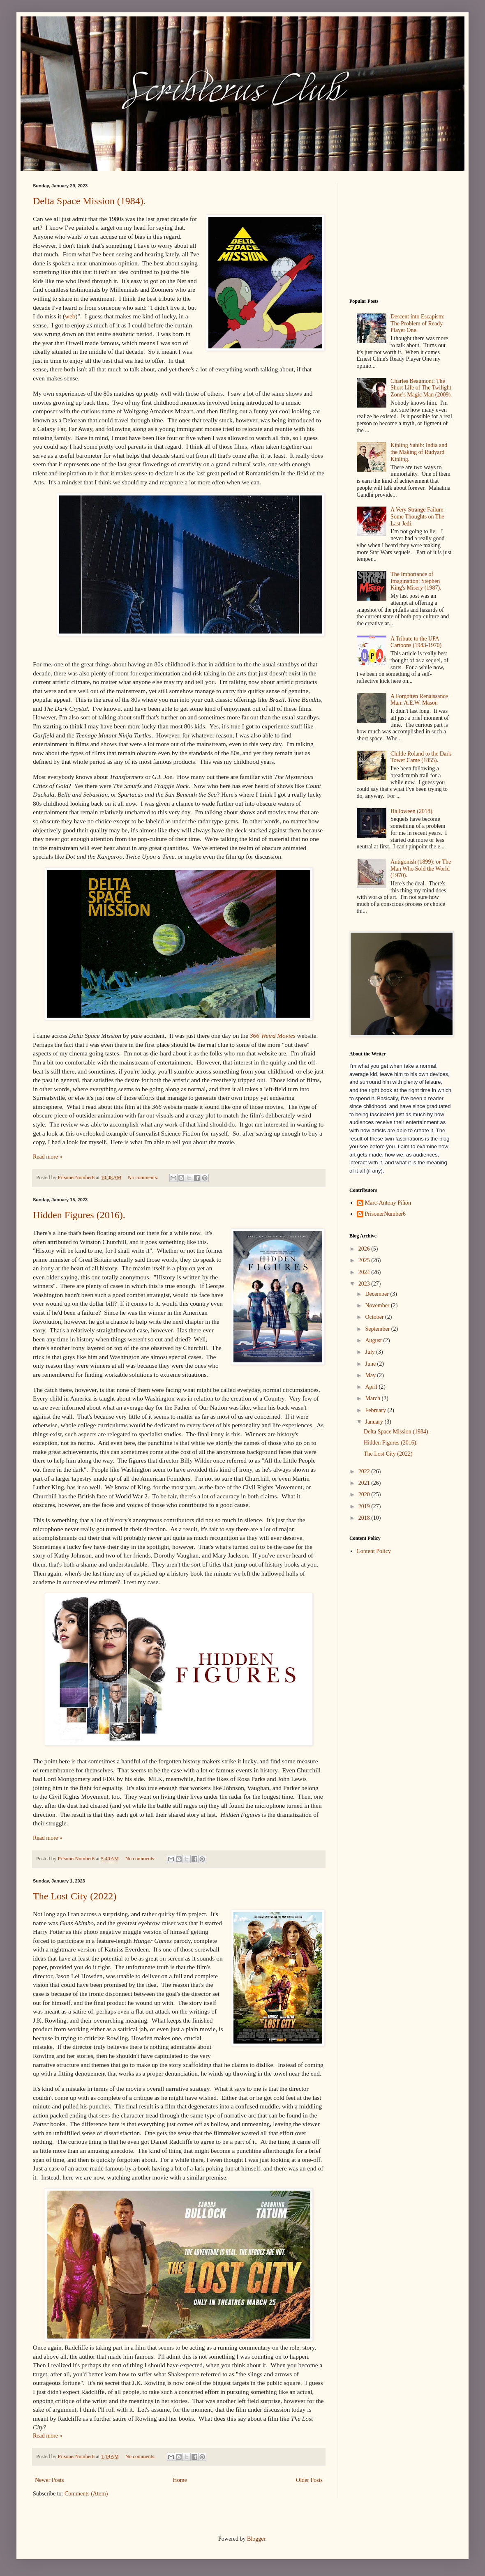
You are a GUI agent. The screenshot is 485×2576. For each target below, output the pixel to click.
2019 (365, 1506)
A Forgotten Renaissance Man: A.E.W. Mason (419, 699)
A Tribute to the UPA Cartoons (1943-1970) (415, 642)
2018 (365, 1518)
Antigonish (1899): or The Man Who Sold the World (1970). (420, 869)
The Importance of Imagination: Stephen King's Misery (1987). (415, 581)
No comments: (143, 1177)
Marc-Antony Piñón (388, 1203)
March (373, 1398)
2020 (365, 1494)
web (70, 316)
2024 (365, 1272)
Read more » (47, 1157)
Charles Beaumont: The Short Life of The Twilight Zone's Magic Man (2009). (421, 388)
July (370, 1352)
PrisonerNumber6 (385, 1214)
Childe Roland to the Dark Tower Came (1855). (420, 757)
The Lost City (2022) (74, 1896)
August (374, 1340)
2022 (365, 1471)
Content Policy (374, 1551)
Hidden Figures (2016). (79, 1215)
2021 (365, 1483)
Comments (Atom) (86, 2494)
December (377, 1294)
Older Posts (309, 2480)
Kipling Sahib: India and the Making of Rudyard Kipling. (418, 452)
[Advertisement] (400, 234)
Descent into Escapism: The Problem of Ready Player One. (417, 323)
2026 (365, 1249)
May (371, 1375)
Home (180, 2480)
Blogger (256, 2539)
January (374, 1422)
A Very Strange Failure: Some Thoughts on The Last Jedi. (417, 517)
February (376, 1410)
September (378, 1329)
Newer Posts (49, 2480)
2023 (365, 1284)
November (378, 1305)
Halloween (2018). (412, 811)
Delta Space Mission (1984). (89, 201)
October (375, 1317)
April (372, 1387)
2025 (365, 1260)
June (371, 1364)
